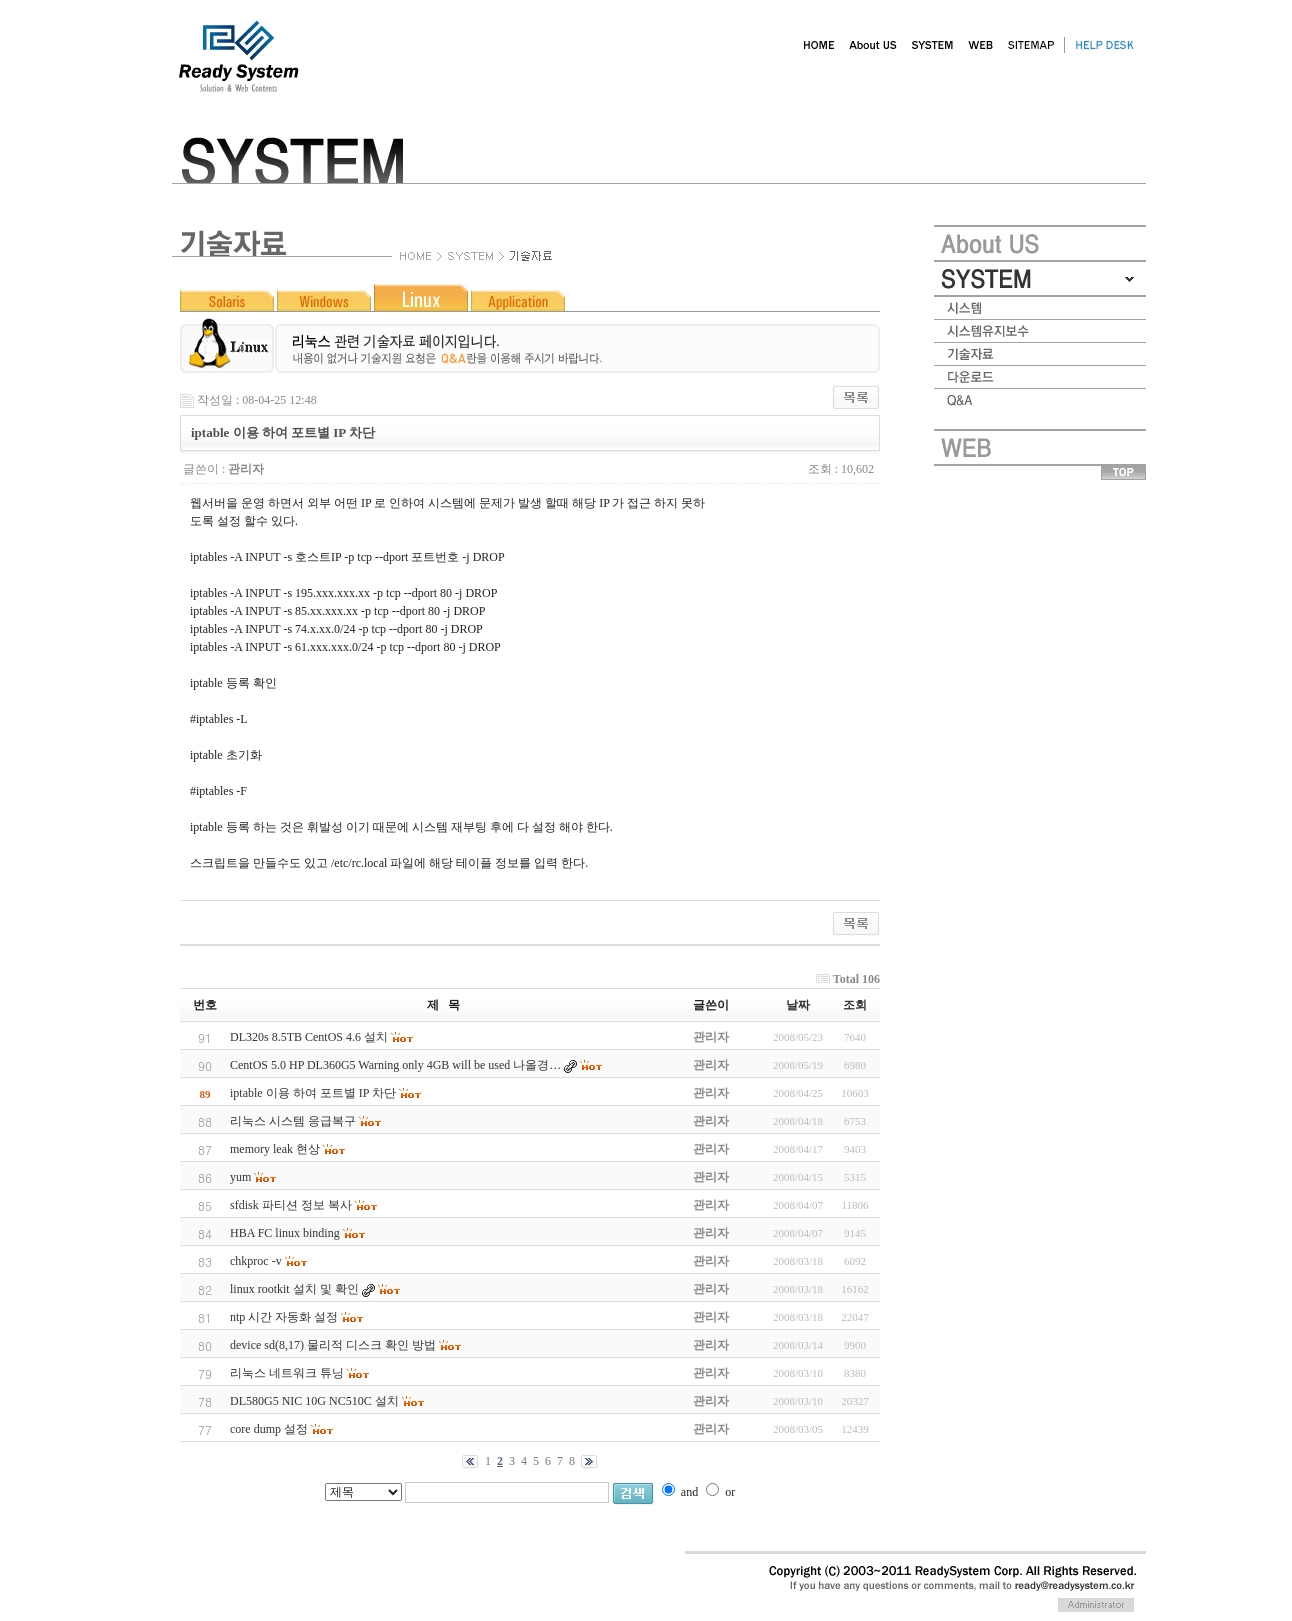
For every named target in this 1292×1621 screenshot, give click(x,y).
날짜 (798, 1005)
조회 (855, 1005)
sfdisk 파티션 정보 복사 (291, 1205)
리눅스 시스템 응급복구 (293, 1121)
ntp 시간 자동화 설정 (284, 1317)
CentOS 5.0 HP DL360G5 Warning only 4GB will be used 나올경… (395, 1065)
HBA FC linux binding (285, 1233)
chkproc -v (256, 1261)
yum (240, 1177)
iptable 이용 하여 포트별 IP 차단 (313, 1093)
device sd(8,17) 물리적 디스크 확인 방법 (333, 1345)
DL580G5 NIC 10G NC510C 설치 (314, 1401)
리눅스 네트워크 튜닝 (287, 1373)
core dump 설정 (269, 1429)
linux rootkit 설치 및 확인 (294, 1289)
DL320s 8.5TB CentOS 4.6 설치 (309, 1037)
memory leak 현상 (275, 1149)
